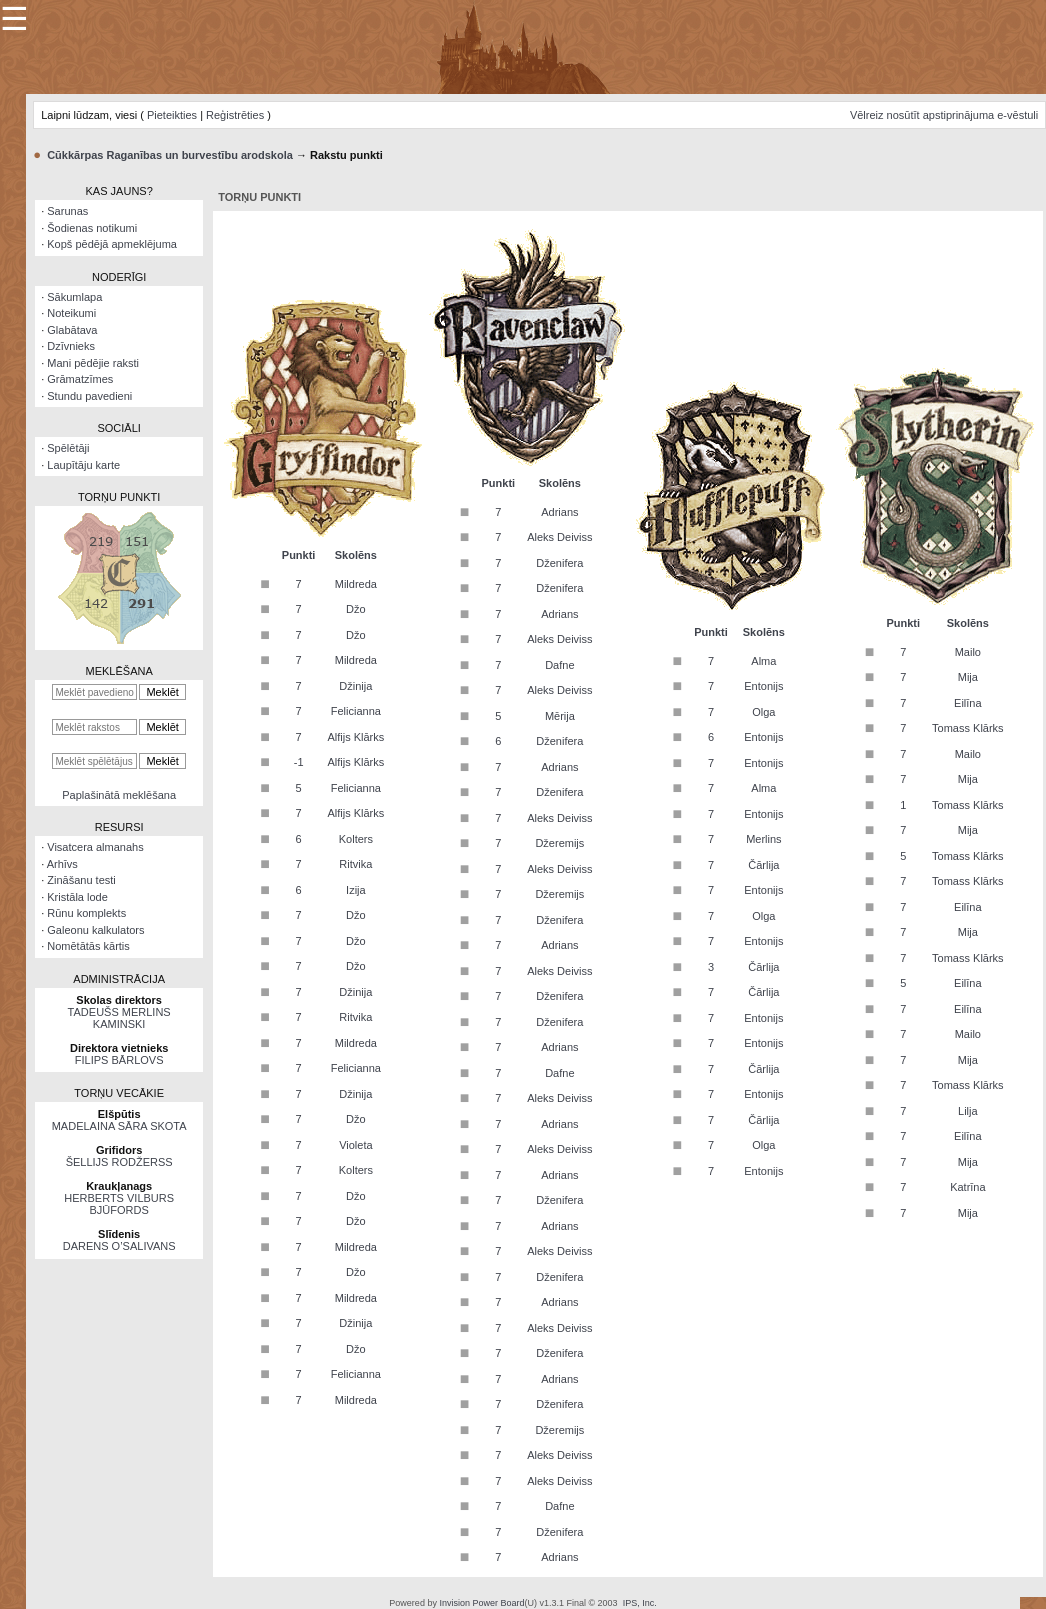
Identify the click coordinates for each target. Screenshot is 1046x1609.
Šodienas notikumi (92, 228)
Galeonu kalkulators (95, 930)
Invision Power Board (481, 1603)
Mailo (968, 652)
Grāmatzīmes (80, 379)
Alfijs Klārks (355, 737)
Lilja (968, 1111)
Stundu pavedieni (89, 396)
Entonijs (763, 686)
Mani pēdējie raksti (93, 363)
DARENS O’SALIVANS (119, 1246)
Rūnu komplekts (86, 913)
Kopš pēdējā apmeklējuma (112, 244)
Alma (763, 661)
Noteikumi (71, 313)
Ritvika (355, 864)
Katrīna (967, 1187)
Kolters (356, 839)
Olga (763, 712)
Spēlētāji (68, 448)
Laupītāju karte (83, 465)
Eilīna (968, 703)
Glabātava (72, 330)
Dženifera (559, 563)
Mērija (560, 716)
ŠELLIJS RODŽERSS (119, 1162)
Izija (356, 890)
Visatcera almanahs (95, 847)
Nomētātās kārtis (88, 946)
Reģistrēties (235, 115)
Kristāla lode (77, 897)
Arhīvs (62, 864)
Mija (968, 677)
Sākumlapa (74, 297)
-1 (299, 762)
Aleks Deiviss (559, 537)
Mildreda (356, 584)
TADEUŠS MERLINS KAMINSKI (119, 1018)
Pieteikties (172, 115)
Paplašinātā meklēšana (119, 795)
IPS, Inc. (640, 1603)
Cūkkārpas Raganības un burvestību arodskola (170, 155)
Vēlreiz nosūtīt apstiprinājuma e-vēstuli (944, 115)
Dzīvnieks (71, 346)
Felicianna (356, 711)
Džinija (355, 686)
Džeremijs (559, 843)
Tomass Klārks (968, 728)
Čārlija (763, 865)
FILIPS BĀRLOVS (119, 1060)
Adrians (559, 512)
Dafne (559, 665)
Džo (356, 609)
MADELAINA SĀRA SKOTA (119, 1126)
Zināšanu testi (81, 880)
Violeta (355, 1145)
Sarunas (67, 211)
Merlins (763, 839)
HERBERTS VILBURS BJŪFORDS (119, 1204)
